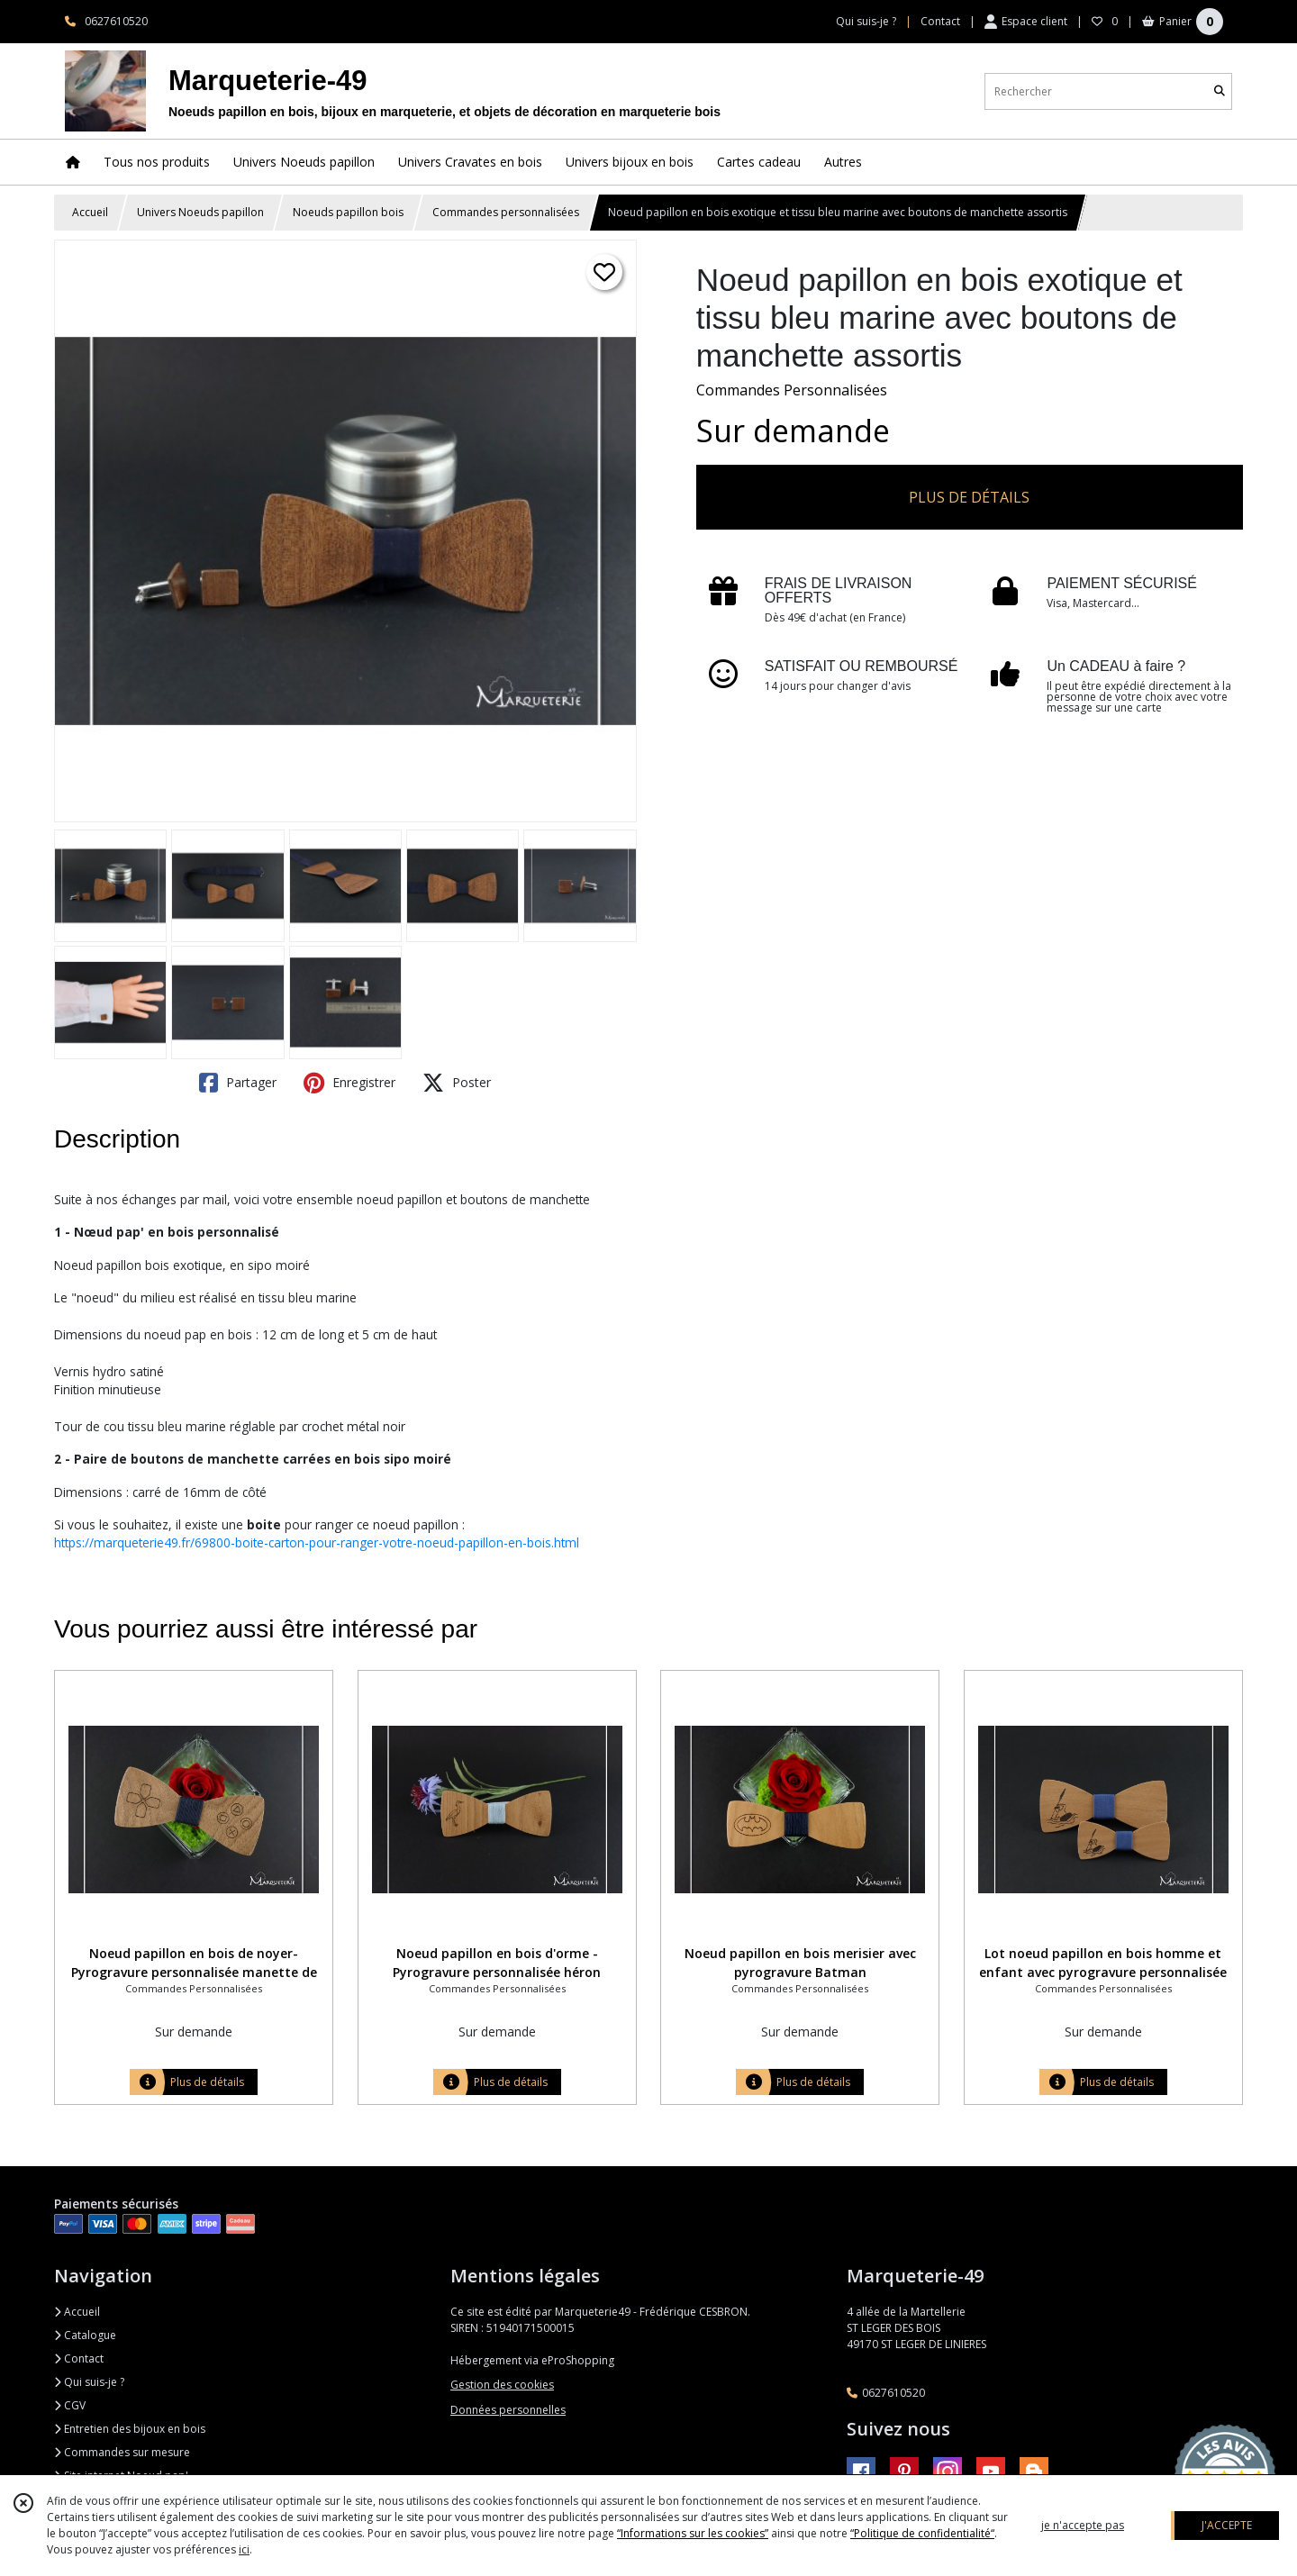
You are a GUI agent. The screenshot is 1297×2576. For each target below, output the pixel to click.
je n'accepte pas (1082, 2525)
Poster (456, 1082)
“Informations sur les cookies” (692, 2533)
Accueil (90, 212)
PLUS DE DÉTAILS (969, 497)
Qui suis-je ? (89, 2382)
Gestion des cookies (502, 2384)
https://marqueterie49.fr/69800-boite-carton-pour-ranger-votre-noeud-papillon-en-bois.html (316, 1542)
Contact (940, 21)
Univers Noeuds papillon (200, 212)
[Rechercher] (1219, 91)
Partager (238, 1082)
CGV (70, 2405)
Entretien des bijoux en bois (129, 2428)
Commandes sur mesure (122, 2452)
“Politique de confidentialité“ (922, 2533)
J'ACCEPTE (1227, 2525)
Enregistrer (349, 1082)
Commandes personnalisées (505, 212)
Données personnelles (508, 2409)
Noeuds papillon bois (348, 212)
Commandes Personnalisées (791, 390)
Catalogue (85, 2335)
